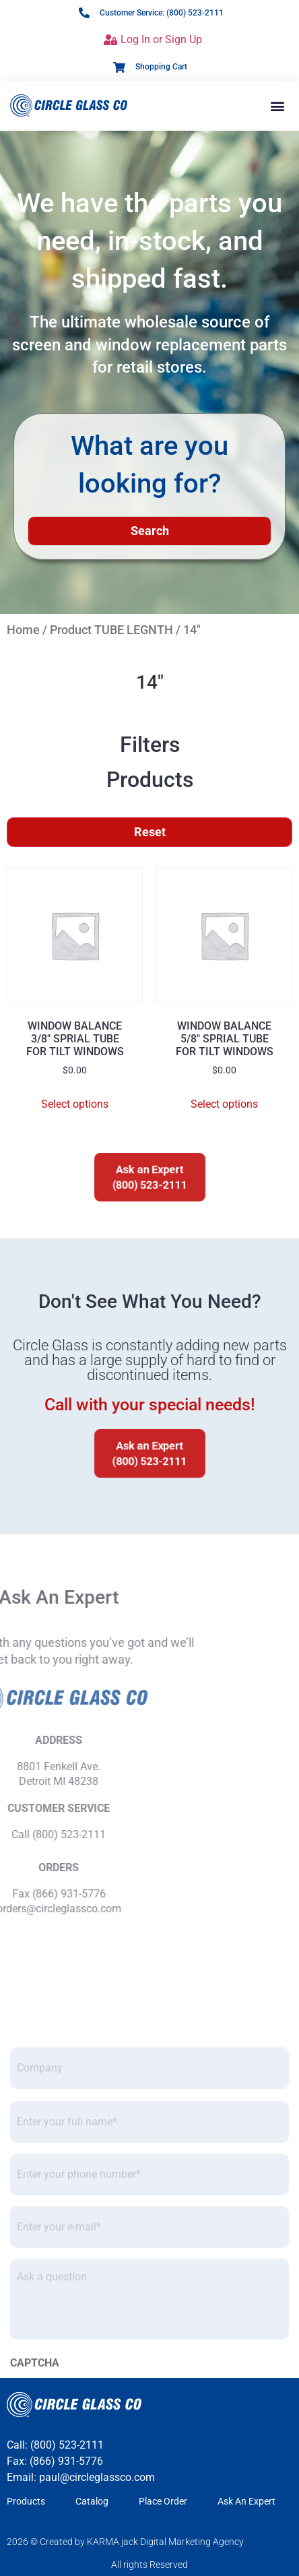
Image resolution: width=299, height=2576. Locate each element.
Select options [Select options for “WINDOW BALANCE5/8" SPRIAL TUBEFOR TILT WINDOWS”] (224, 1104)
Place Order (163, 2501)
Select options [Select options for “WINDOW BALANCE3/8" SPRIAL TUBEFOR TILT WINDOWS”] (74, 1104)
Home (23, 630)
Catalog (91, 2501)
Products (26, 2501)
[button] (278, 105)
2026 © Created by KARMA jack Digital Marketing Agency (125, 2541)
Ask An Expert (246, 2501)
